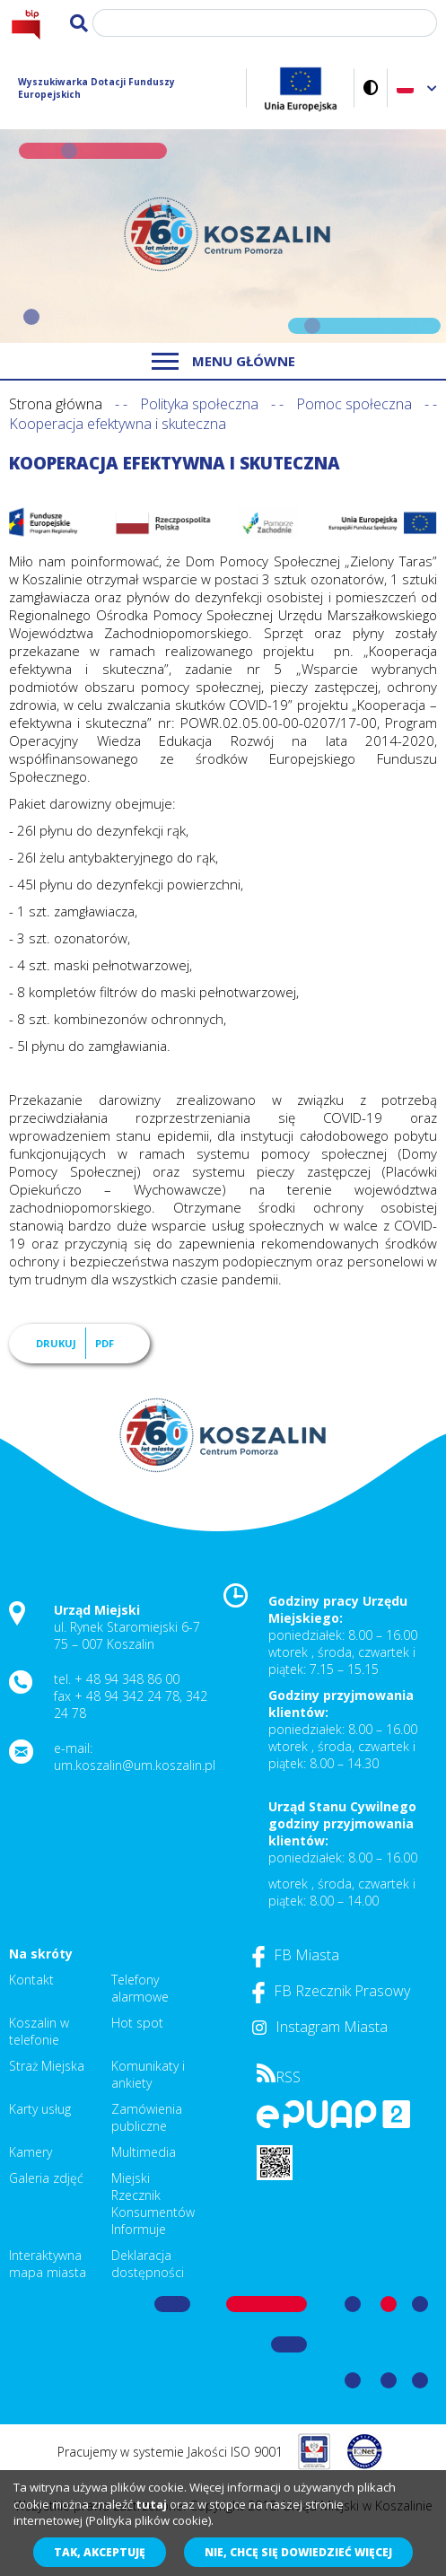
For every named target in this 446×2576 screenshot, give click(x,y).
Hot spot (137, 2022)
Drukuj (56, 1343)
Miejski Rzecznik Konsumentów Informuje (153, 2203)
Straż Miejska (46, 2065)
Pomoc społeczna (354, 404)
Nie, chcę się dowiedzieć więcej (298, 2552)
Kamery (30, 2151)
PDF (104, 1343)
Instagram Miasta (320, 2027)
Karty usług (40, 2108)
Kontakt (31, 1979)
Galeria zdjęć (46, 2177)
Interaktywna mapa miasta (47, 2264)
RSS (279, 2077)
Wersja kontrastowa (371, 87)
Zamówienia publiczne (146, 2117)
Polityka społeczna (199, 404)
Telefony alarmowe (140, 1988)
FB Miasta (295, 1955)
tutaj (151, 2504)
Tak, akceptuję (99, 2552)
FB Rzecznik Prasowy (331, 1991)
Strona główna (55, 404)
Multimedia (143, 2151)
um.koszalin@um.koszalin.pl (134, 1765)
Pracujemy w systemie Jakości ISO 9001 (170, 2451)
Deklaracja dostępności (147, 2264)
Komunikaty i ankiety (148, 2074)
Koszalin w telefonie (39, 2031)
